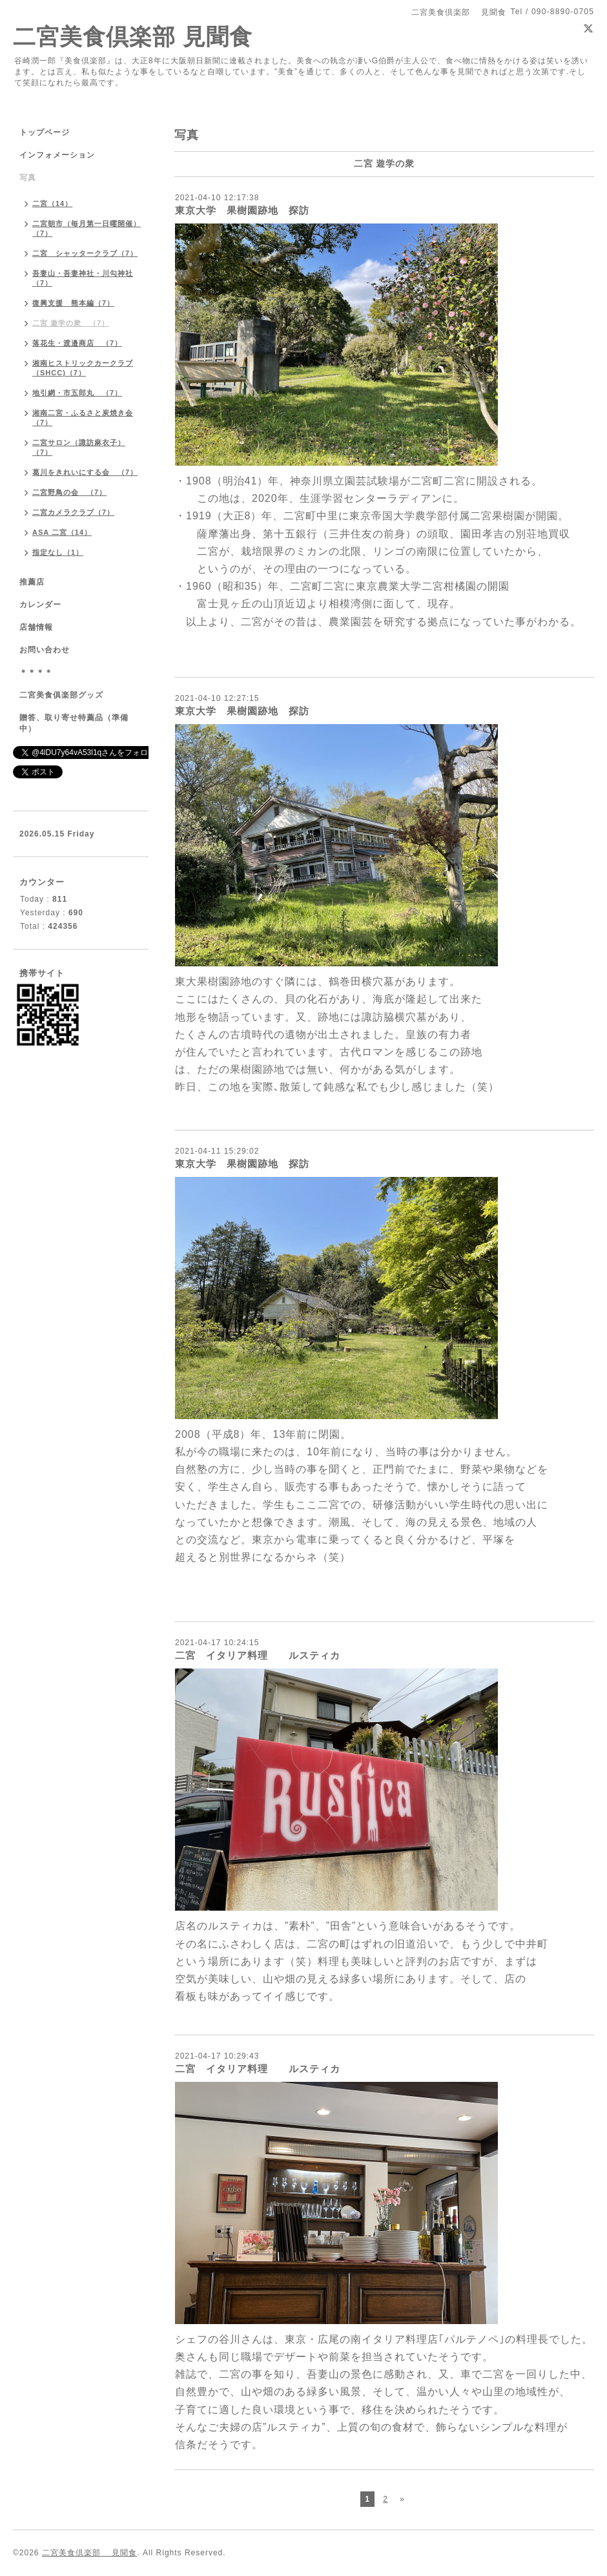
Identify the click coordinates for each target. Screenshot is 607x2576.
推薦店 (32, 582)
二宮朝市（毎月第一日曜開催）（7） (86, 228)
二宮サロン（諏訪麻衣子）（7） (78, 447)
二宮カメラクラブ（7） (73, 512)
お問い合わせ (44, 649)
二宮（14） (52, 203)
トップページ (44, 132)
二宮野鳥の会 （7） (69, 492)
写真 (27, 177)
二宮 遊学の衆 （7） (70, 323)
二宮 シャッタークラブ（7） (85, 253)
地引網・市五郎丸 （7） (77, 393)
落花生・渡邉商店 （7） (77, 343)
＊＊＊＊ (36, 672)
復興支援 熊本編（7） (73, 303)
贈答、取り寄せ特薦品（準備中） (74, 723)
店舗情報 (36, 627)
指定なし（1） (57, 552)
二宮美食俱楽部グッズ (61, 695)
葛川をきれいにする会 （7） (85, 472)
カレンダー (40, 604)
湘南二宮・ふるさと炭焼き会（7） (82, 417)
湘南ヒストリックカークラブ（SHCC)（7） (82, 368)
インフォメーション (57, 155)
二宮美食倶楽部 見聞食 (132, 36)
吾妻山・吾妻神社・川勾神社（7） (82, 278)
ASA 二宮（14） (62, 532)
